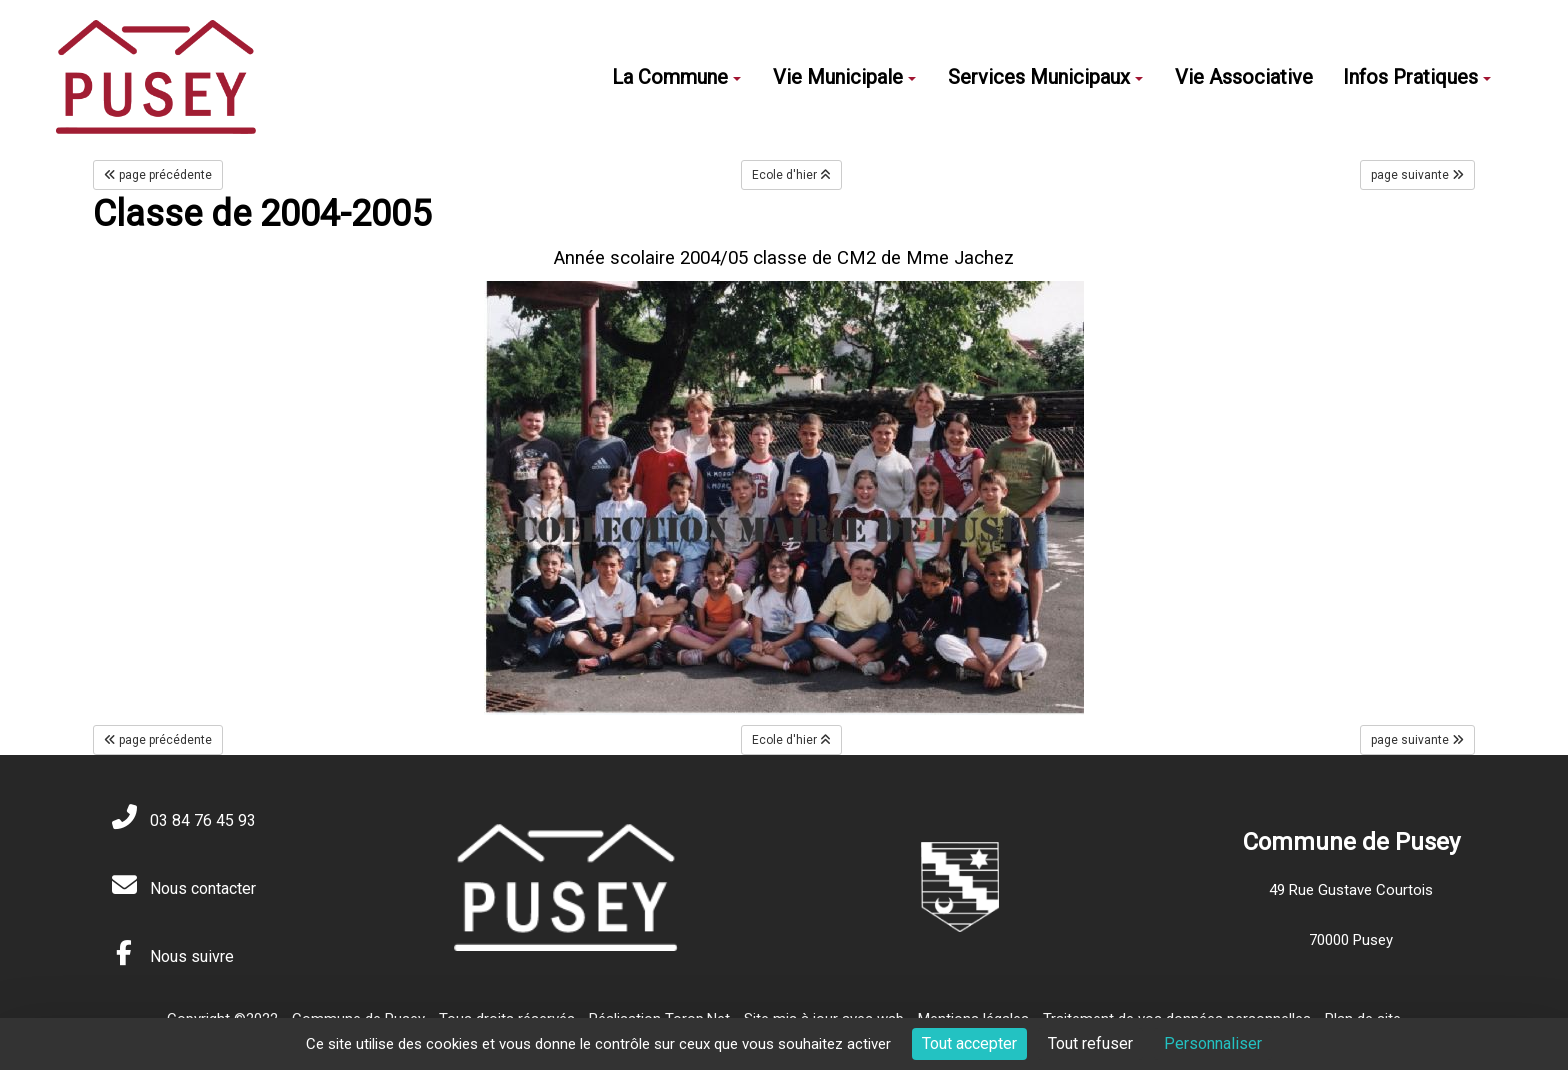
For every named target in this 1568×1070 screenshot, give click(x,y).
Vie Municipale (844, 77)
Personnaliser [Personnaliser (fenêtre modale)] (1213, 1043)
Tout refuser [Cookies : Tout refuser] (1090, 1043)
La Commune (676, 77)
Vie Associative (1244, 77)
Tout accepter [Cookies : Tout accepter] (969, 1043)
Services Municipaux (1045, 77)
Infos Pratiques (1417, 77)
